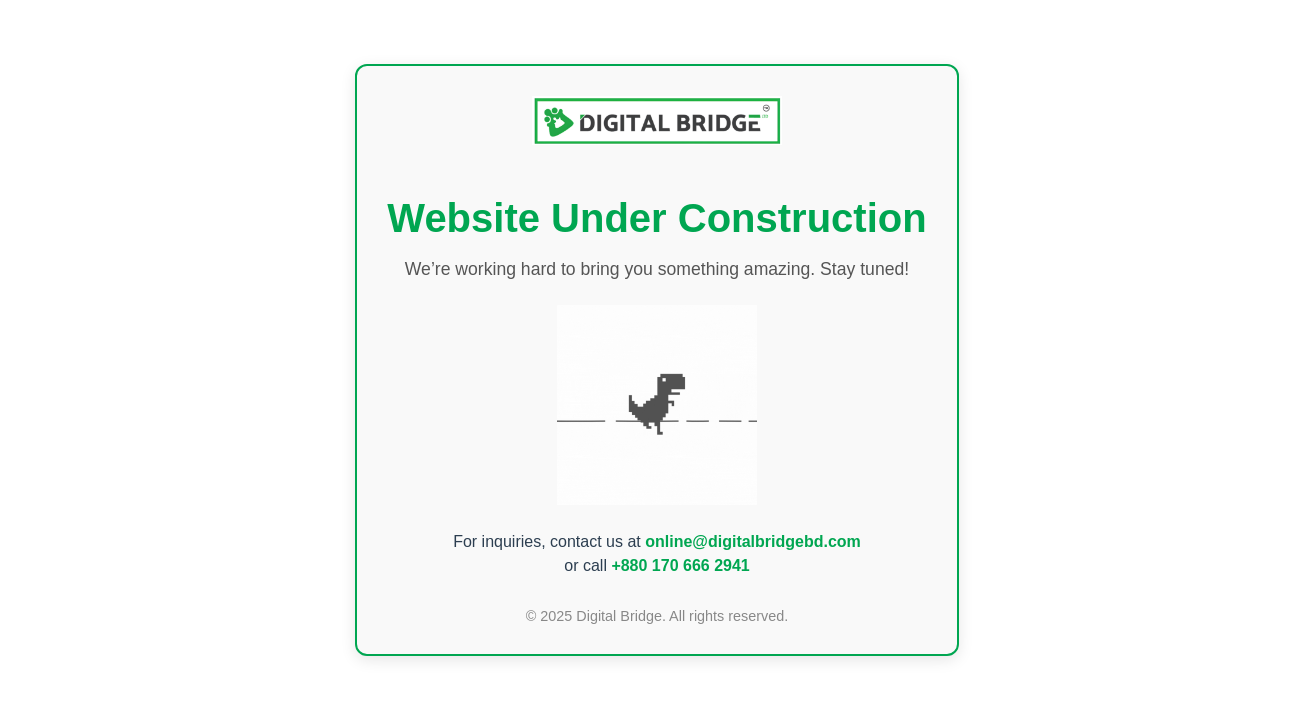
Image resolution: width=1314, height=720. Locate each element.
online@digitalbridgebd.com (753, 541)
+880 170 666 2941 (680, 565)
